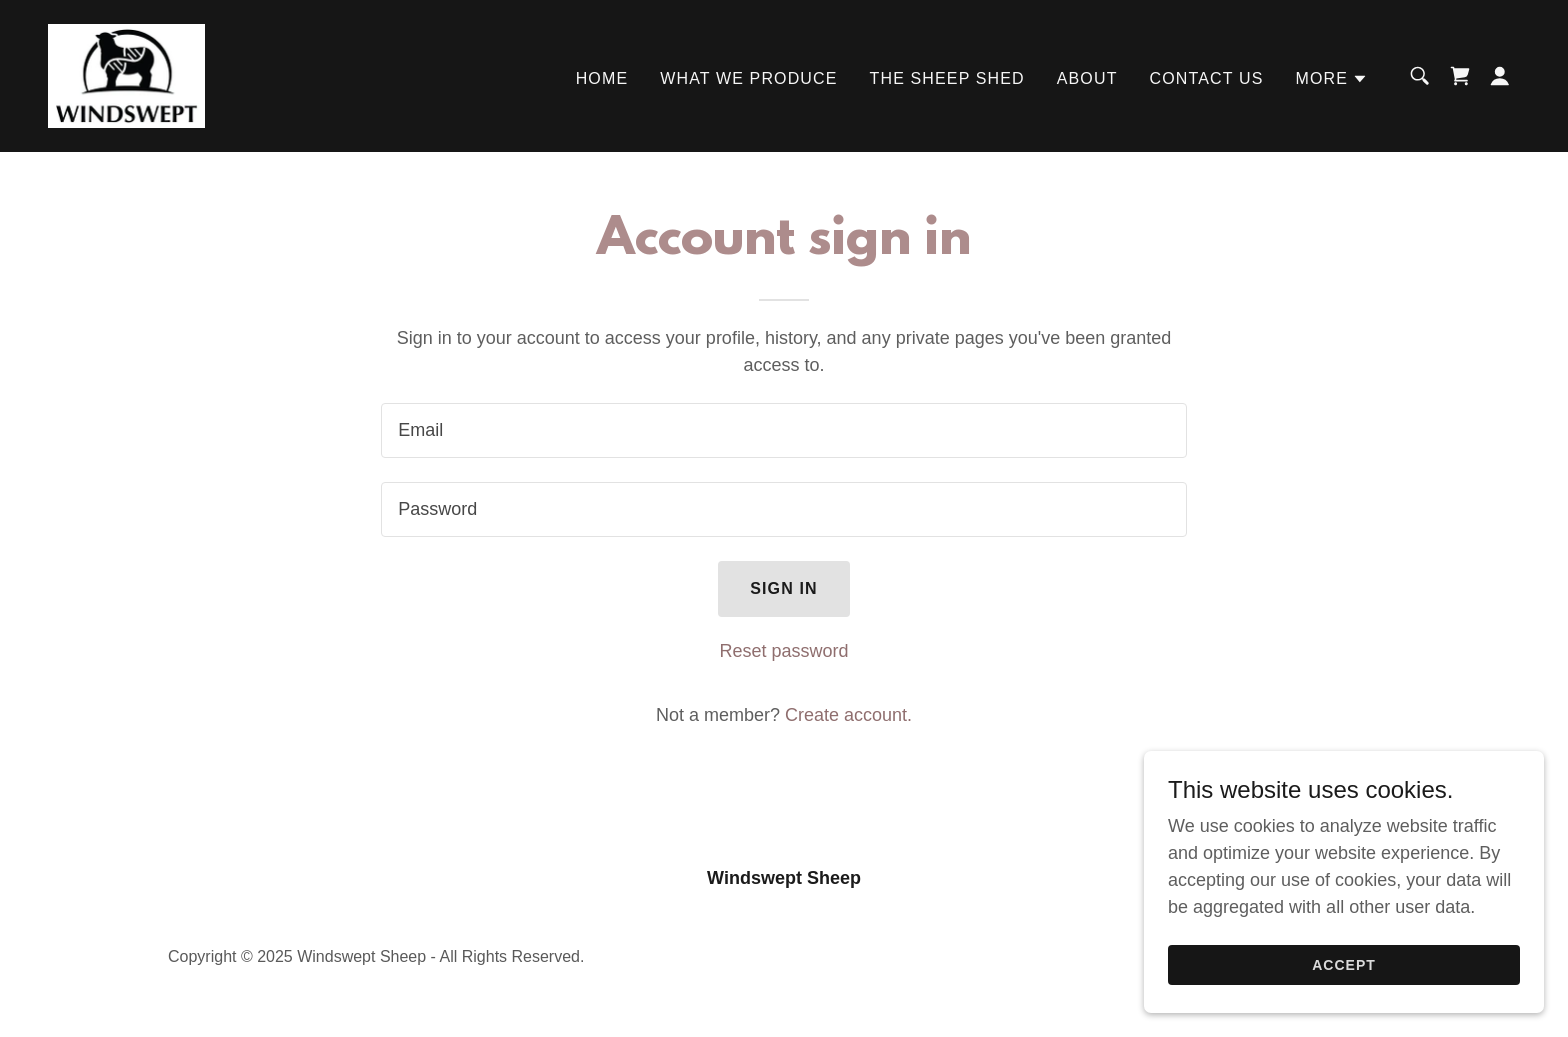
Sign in (784, 588)
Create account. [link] (848, 715)
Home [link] (602, 78)
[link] (126, 75)
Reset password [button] (783, 651)
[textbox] (783, 430)
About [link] (1087, 78)
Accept (1344, 965)
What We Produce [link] (748, 78)
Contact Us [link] (1207, 78)
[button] (1331, 79)
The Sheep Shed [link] (947, 78)
